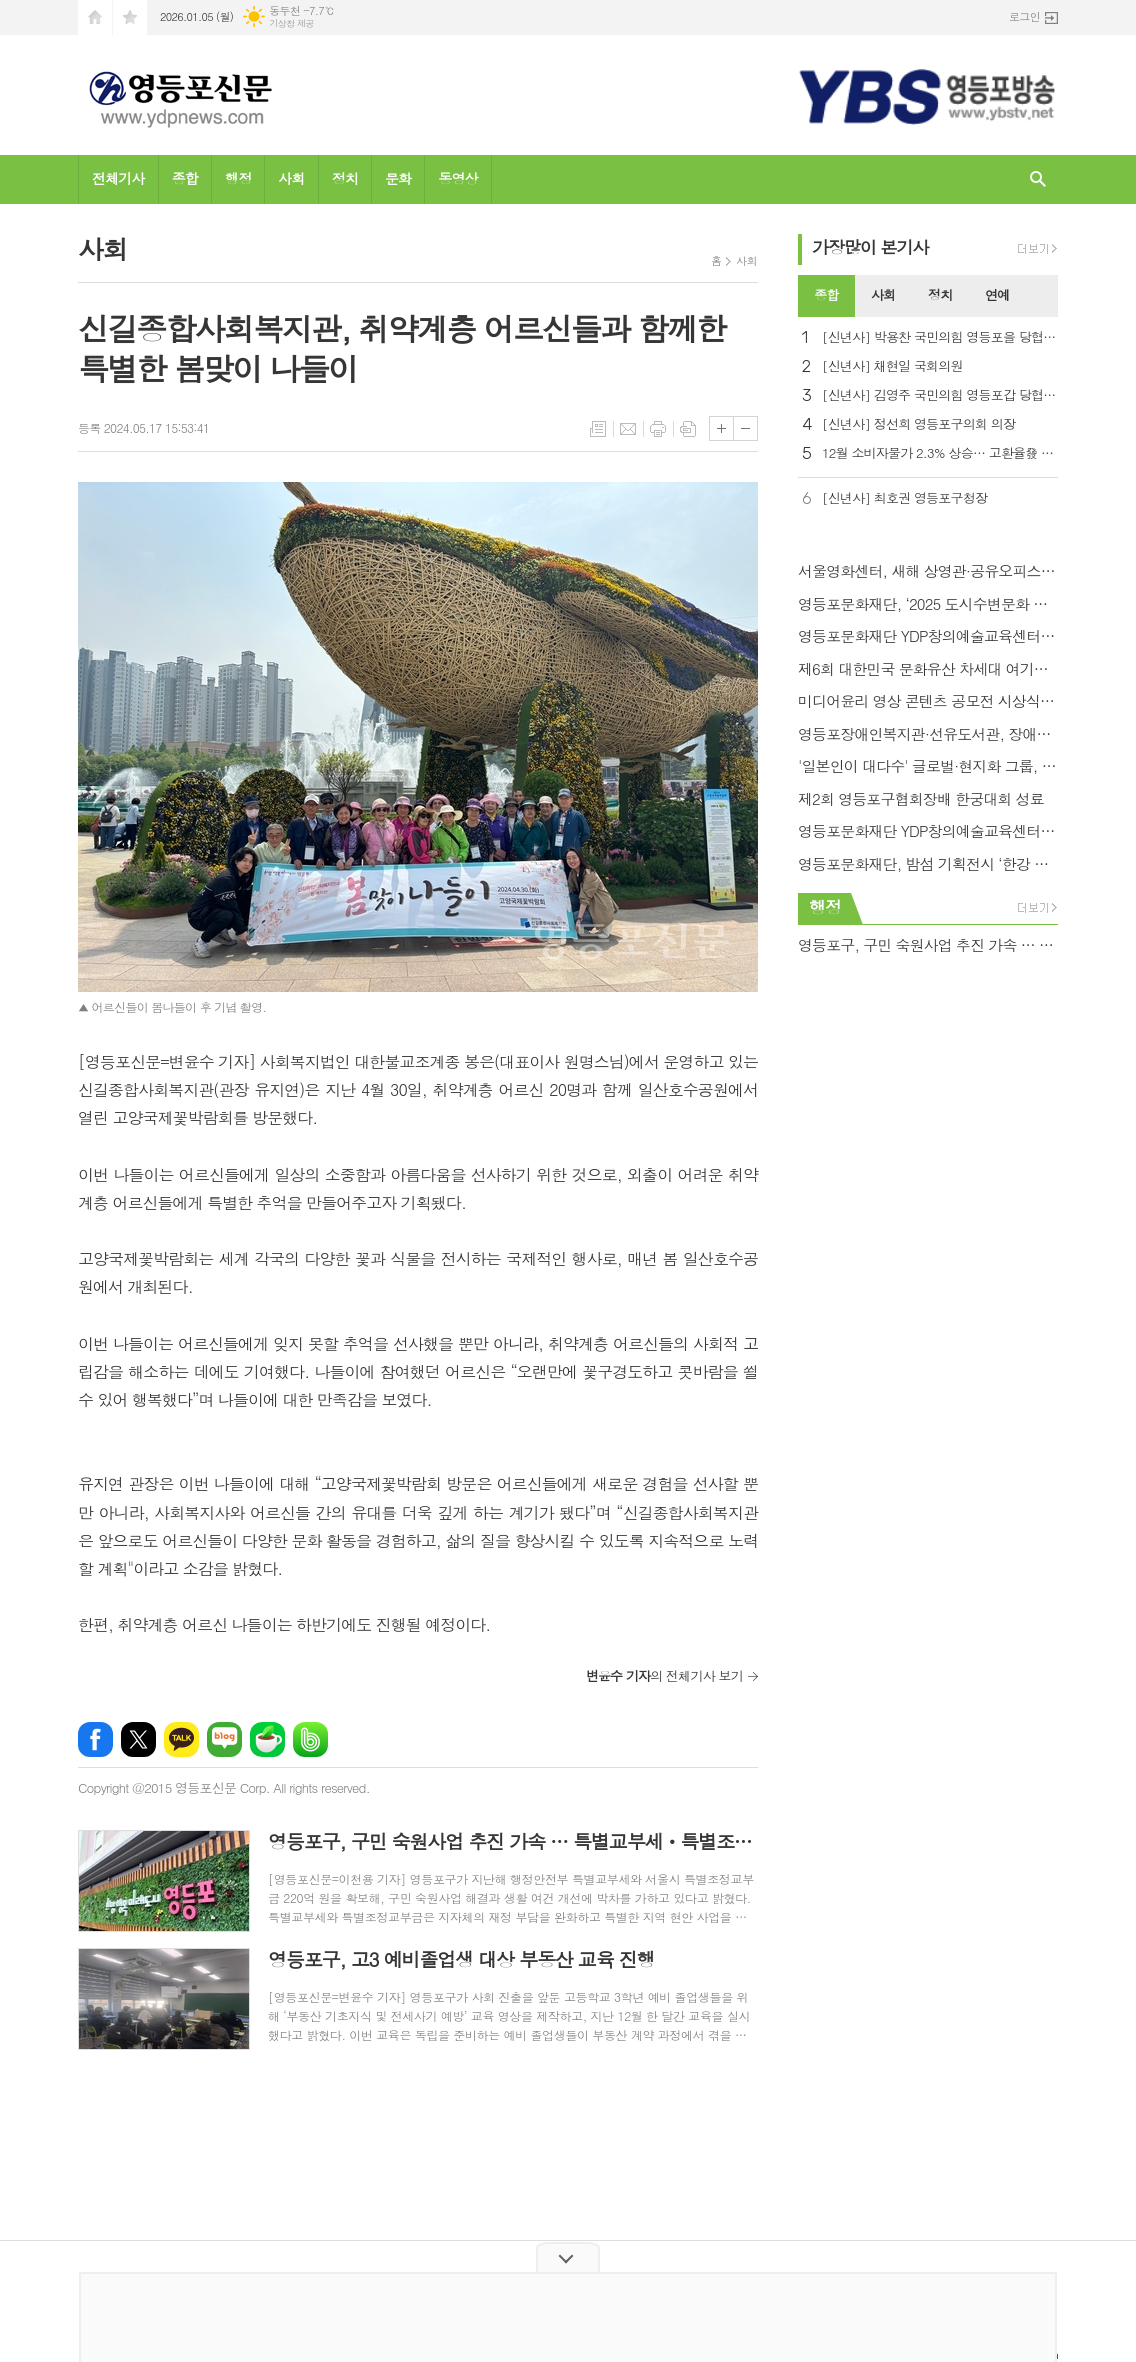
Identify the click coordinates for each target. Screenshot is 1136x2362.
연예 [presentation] (997, 294)
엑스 (138, 1739)
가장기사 (870, 247)
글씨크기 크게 (721, 428)
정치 (345, 178)
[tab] (826, 296)
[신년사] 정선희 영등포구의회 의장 (918, 424)
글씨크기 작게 (745, 428)
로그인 (1024, 16)
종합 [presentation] (826, 294)
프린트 (658, 429)
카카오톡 (181, 1739)
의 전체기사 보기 (664, 1675)
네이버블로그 (224, 1739)
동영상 (457, 178)
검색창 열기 (1038, 179)
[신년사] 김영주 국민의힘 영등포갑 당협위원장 (940, 395)
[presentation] (1042, 296)
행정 (238, 178)
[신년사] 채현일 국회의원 (892, 366)
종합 (185, 178)
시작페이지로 (95, 17)
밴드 (310, 1739)
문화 (398, 178)
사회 (291, 178)
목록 (598, 429)
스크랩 (688, 429)
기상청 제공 (291, 23)
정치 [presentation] (940, 294)
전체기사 (118, 178)
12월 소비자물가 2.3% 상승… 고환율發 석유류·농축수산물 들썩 (940, 453)
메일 (628, 429)
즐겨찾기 (130, 17)
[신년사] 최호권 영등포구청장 (904, 498)
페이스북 (95, 1739)
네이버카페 (267, 1739)
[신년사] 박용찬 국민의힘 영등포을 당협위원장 (940, 337)
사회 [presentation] (883, 294)
